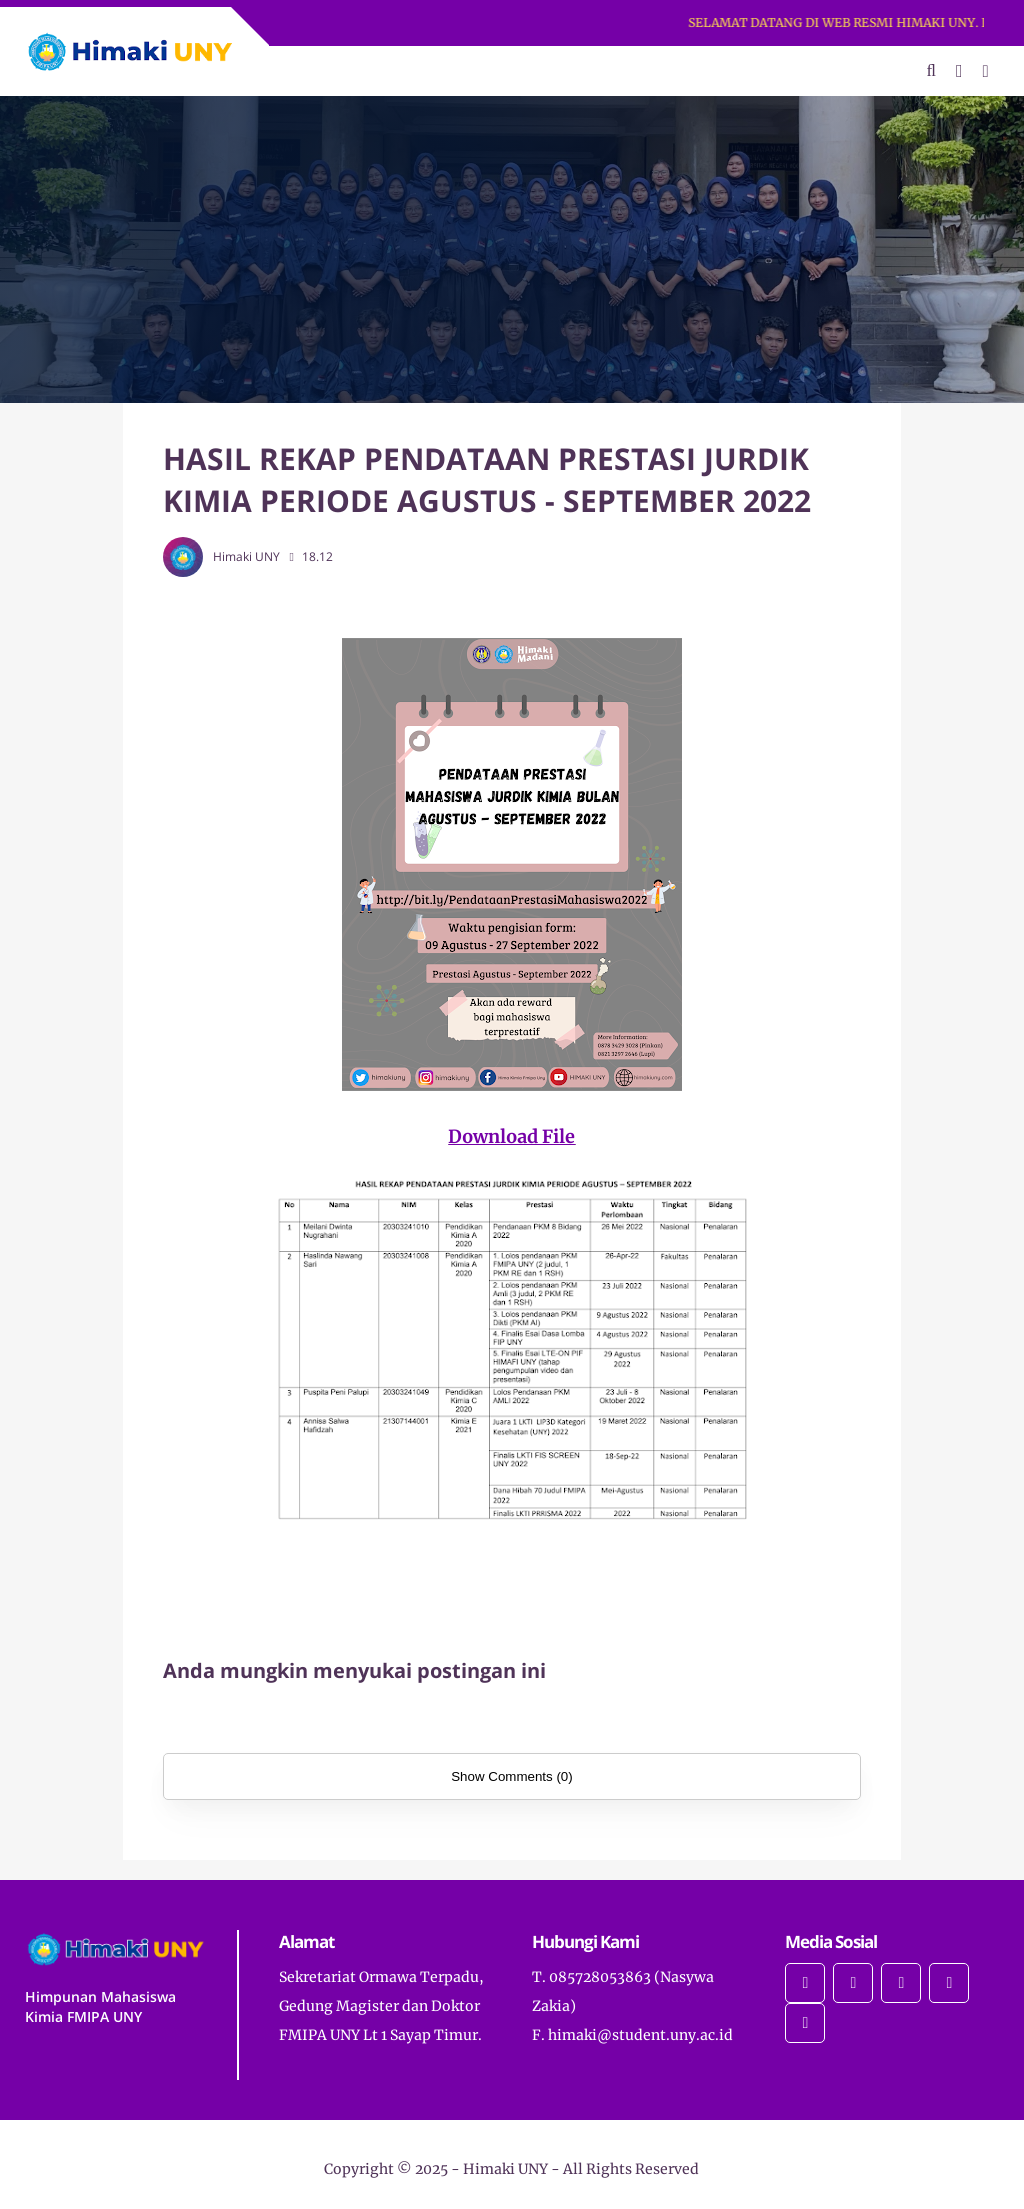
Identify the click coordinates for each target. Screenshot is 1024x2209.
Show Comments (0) (511, 1776)
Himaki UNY (505, 2169)
